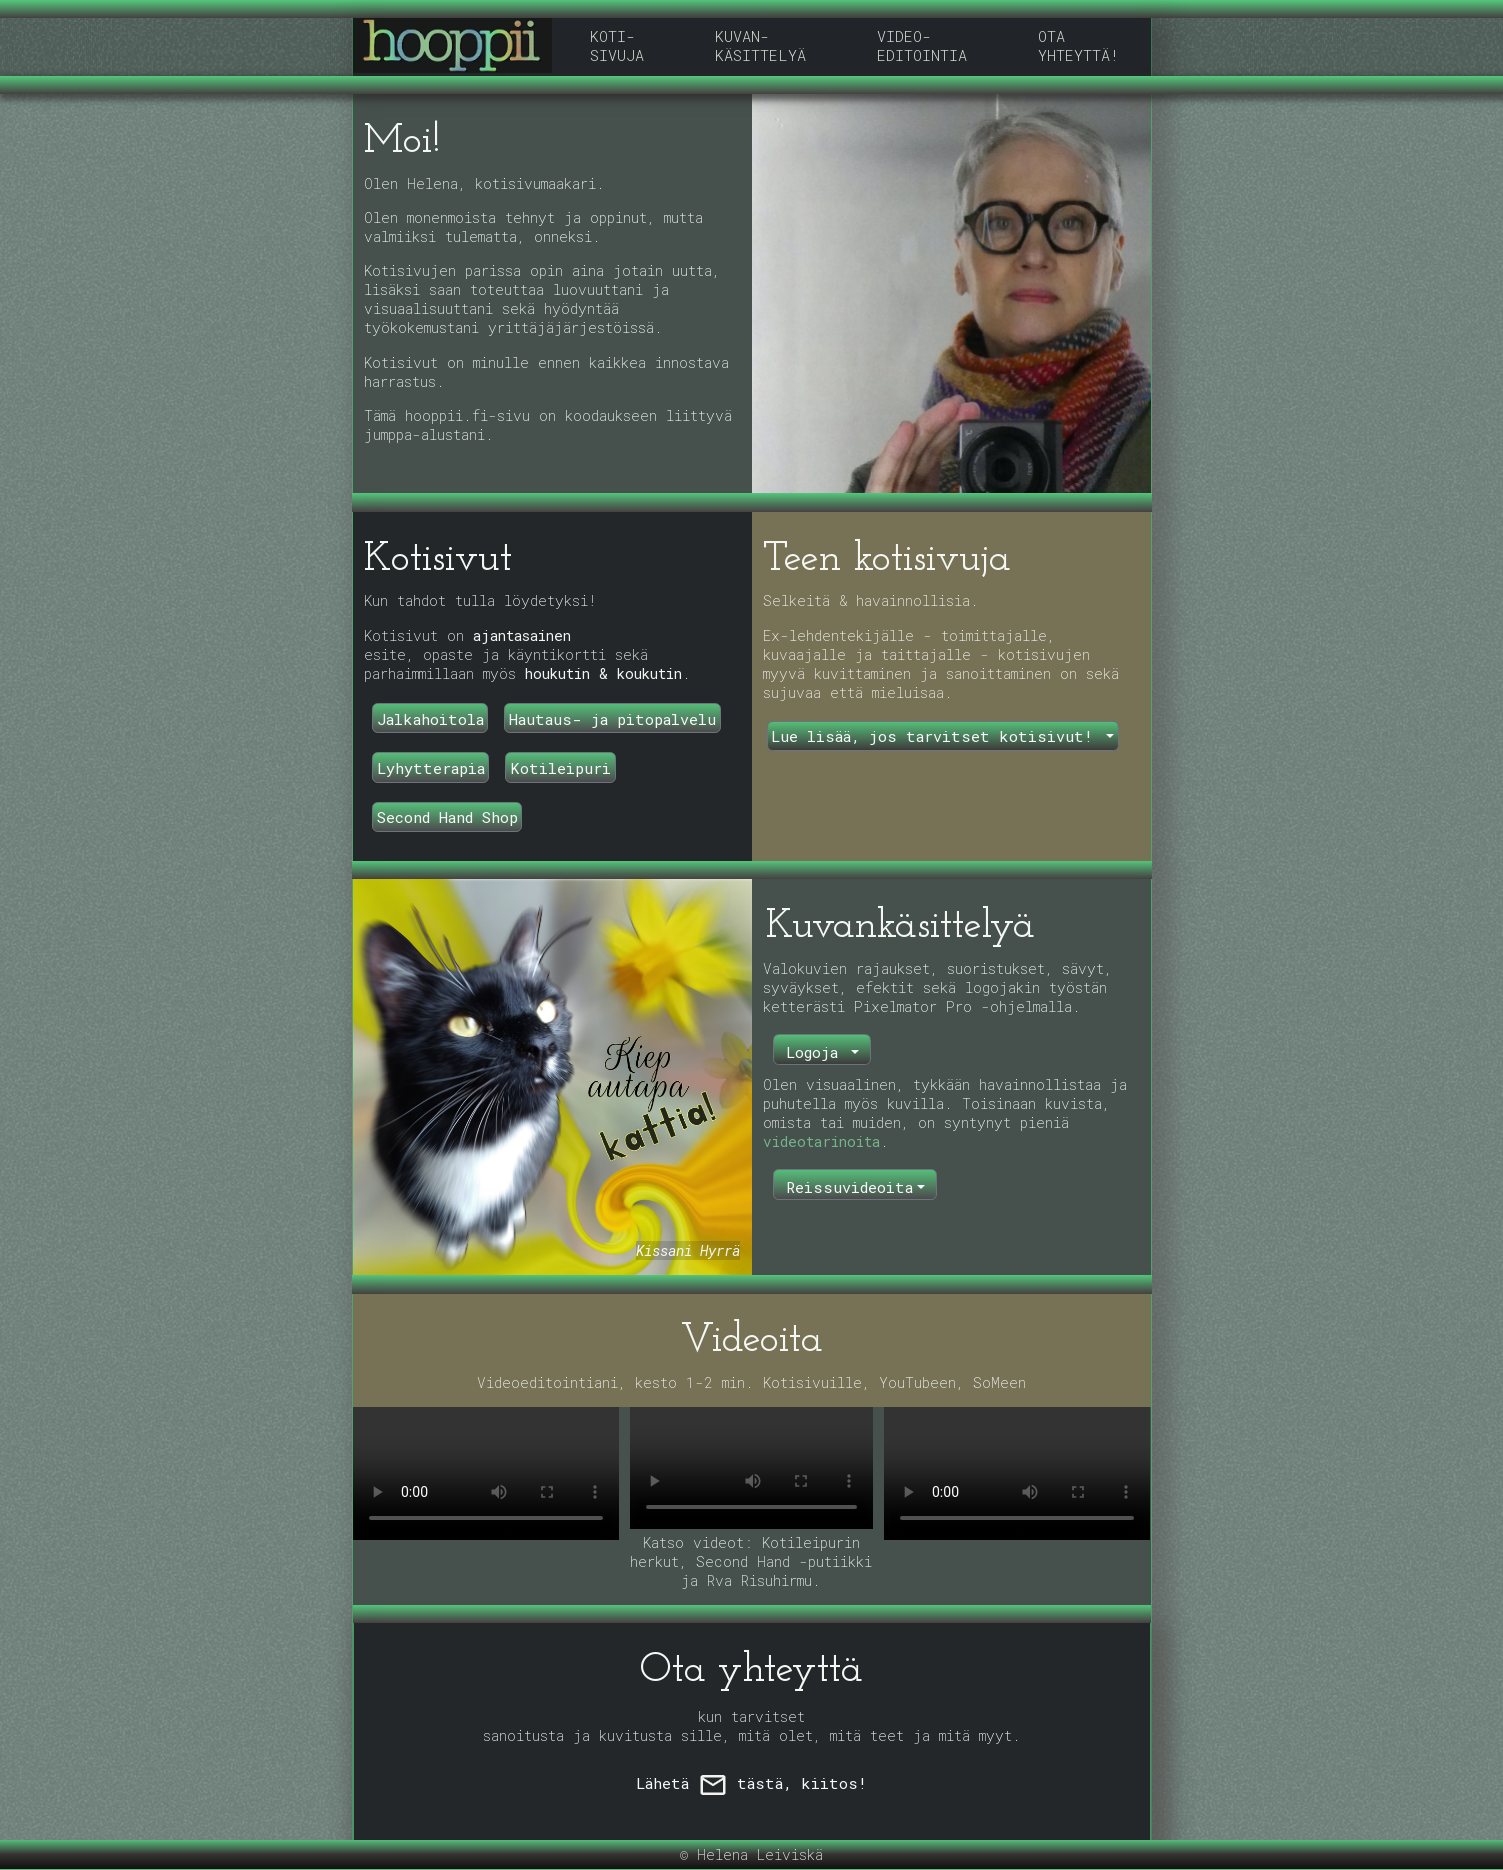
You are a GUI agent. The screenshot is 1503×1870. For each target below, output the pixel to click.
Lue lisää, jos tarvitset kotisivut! (936, 736)
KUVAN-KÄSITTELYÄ (760, 46)
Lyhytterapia (431, 768)
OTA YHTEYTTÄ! (1078, 46)
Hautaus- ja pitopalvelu (612, 719)
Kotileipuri (560, 768)
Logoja (816, 1052)
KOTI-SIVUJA (617, 46)
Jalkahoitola (430, 719)
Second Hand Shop (447, 817)
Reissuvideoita (849, 1187)
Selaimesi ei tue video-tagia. (486, 1473)
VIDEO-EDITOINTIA (922, 46)
